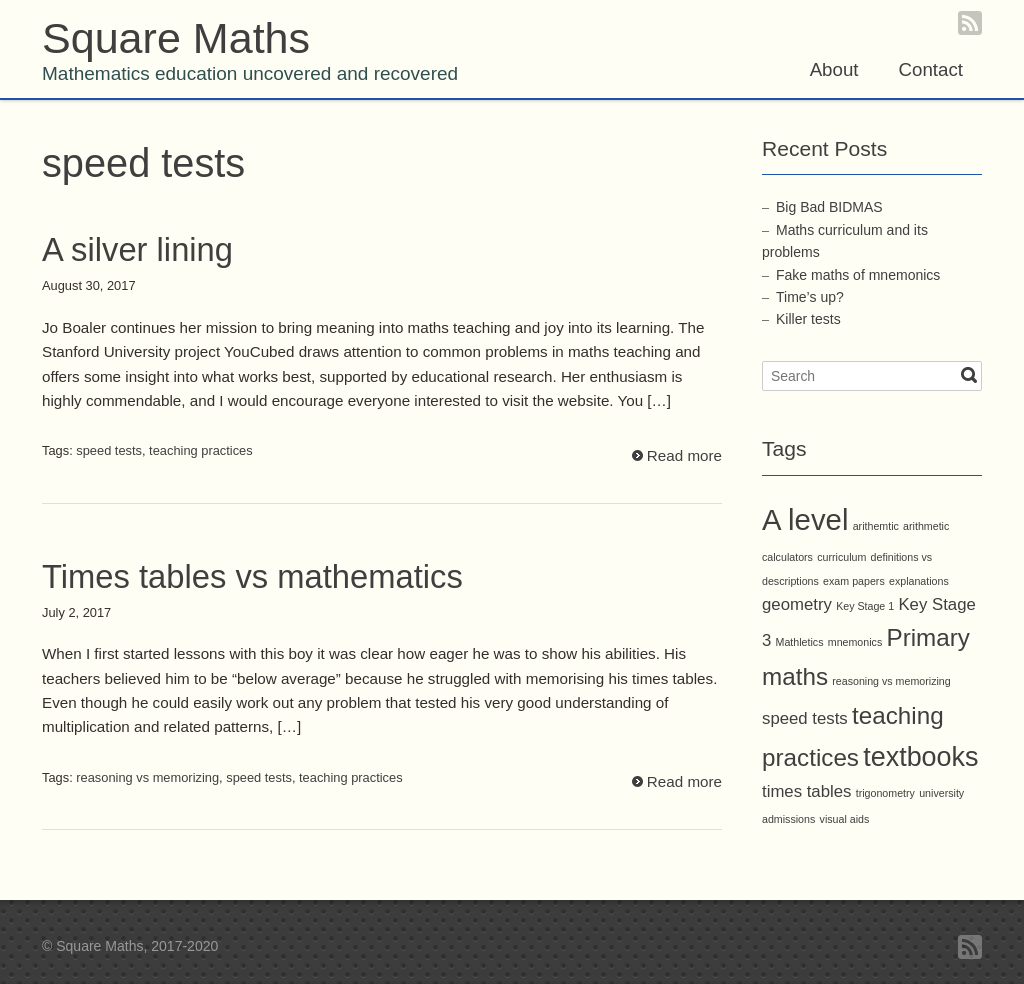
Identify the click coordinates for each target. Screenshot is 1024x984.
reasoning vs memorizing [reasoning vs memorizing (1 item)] (891, 681)
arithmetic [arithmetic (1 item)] (926, 526)
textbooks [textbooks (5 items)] (920, 757)
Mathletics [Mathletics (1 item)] (800, 642)
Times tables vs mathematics (252, 576)
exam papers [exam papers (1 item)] (854, 581)
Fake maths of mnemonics (858, 275)
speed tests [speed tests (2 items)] (805, 718)
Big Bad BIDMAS (829, 207)
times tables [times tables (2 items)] (806, 791)
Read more (684, 455)
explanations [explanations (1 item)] (919, 581)
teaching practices (201, 450)
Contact (931, 69)
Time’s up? (810, 297)
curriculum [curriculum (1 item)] (841, 557)
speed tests (109, 450)
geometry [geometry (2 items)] (797, 604)
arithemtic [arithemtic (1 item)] (876, 526)
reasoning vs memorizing (147, 777)
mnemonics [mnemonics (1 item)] (855, 642)
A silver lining (137, 249)
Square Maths (176, 38)
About (834, 69)
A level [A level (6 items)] (805, 519)
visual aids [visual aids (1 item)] (845, 819)
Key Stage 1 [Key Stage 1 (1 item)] (865, 606)
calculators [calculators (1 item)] (787, 557)
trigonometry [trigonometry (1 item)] (885, 793)
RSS (970, 23)
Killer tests (808, 319)
